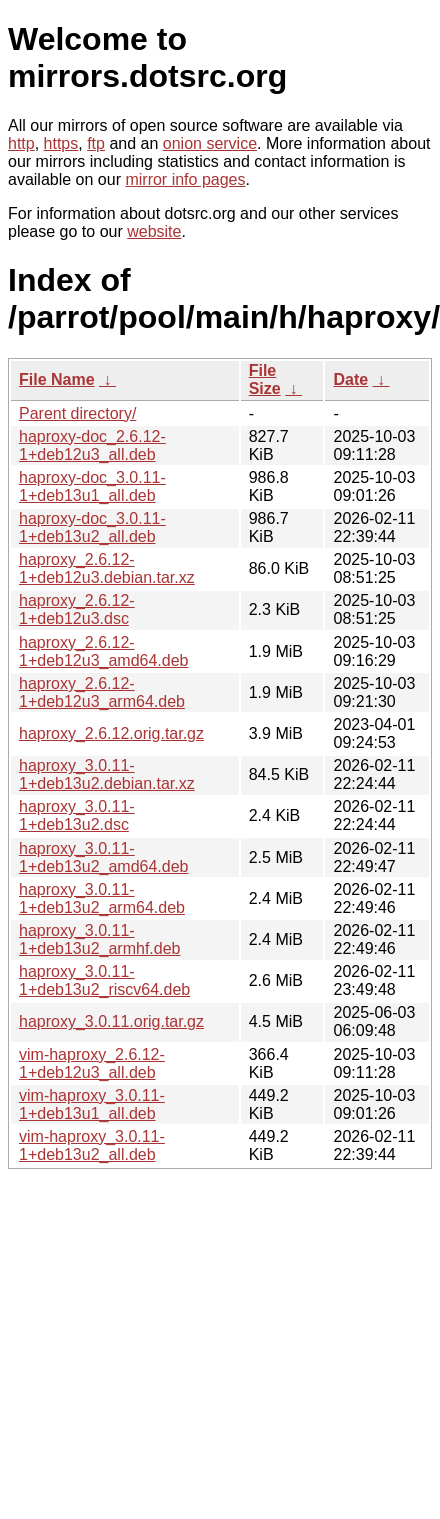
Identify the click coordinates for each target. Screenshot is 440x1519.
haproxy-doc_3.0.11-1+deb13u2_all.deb (92, 527)
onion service (210, 143)
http (21, 143)
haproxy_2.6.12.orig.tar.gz (111, 733)
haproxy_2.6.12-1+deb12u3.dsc (77, 609)
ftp (96, 143)
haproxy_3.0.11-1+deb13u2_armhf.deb (99, 939)
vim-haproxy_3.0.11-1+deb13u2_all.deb (92, 1145)
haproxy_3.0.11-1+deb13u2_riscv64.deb (104, 980)
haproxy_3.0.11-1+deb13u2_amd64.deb (104, 857)
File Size (265, 379)
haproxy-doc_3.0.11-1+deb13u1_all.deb (92, 486)
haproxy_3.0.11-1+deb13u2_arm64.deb (102, 898)
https (61, 143)
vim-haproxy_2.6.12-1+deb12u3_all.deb (92, 1063)
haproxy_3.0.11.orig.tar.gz (111, 1021)
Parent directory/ (77, 413)
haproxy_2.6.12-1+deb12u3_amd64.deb (104, 651)
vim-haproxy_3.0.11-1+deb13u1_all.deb (92, 1104)
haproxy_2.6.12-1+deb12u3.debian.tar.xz (107, 568)
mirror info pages (185, 179)
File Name (57, 379)
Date (350, 379)
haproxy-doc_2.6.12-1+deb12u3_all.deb (92, 445)
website (154, 231)
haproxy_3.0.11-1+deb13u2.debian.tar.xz (107, 774)
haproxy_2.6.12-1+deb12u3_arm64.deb (102, 692)
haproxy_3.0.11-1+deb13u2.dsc (77, 815)
